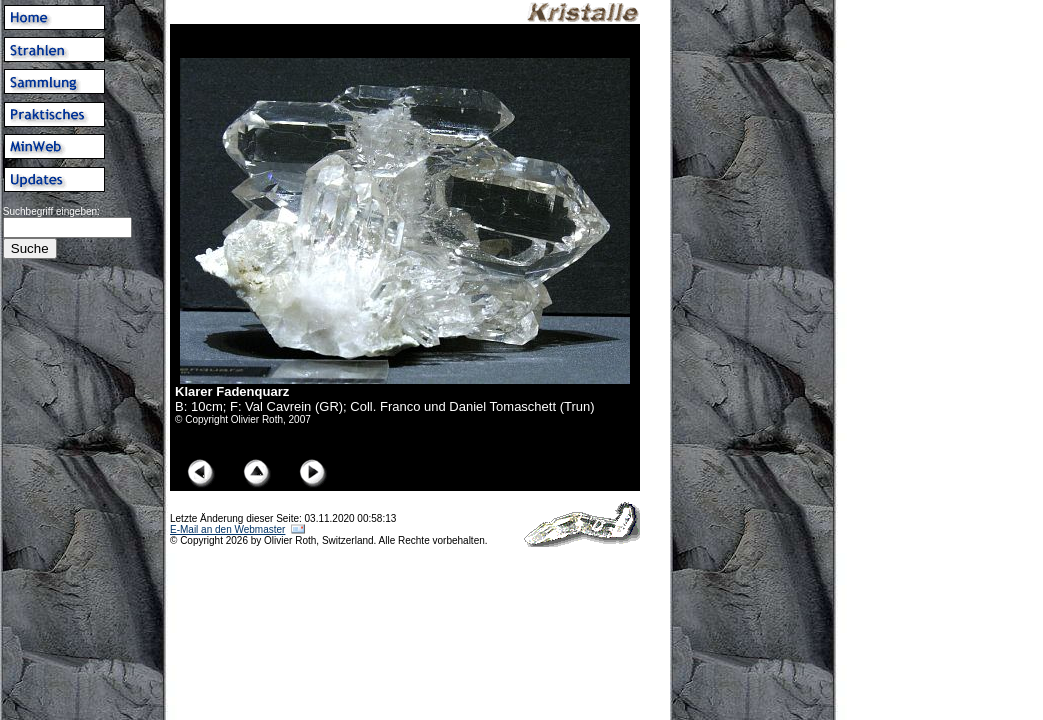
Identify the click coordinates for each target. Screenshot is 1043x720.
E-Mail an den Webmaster (227, 529)
